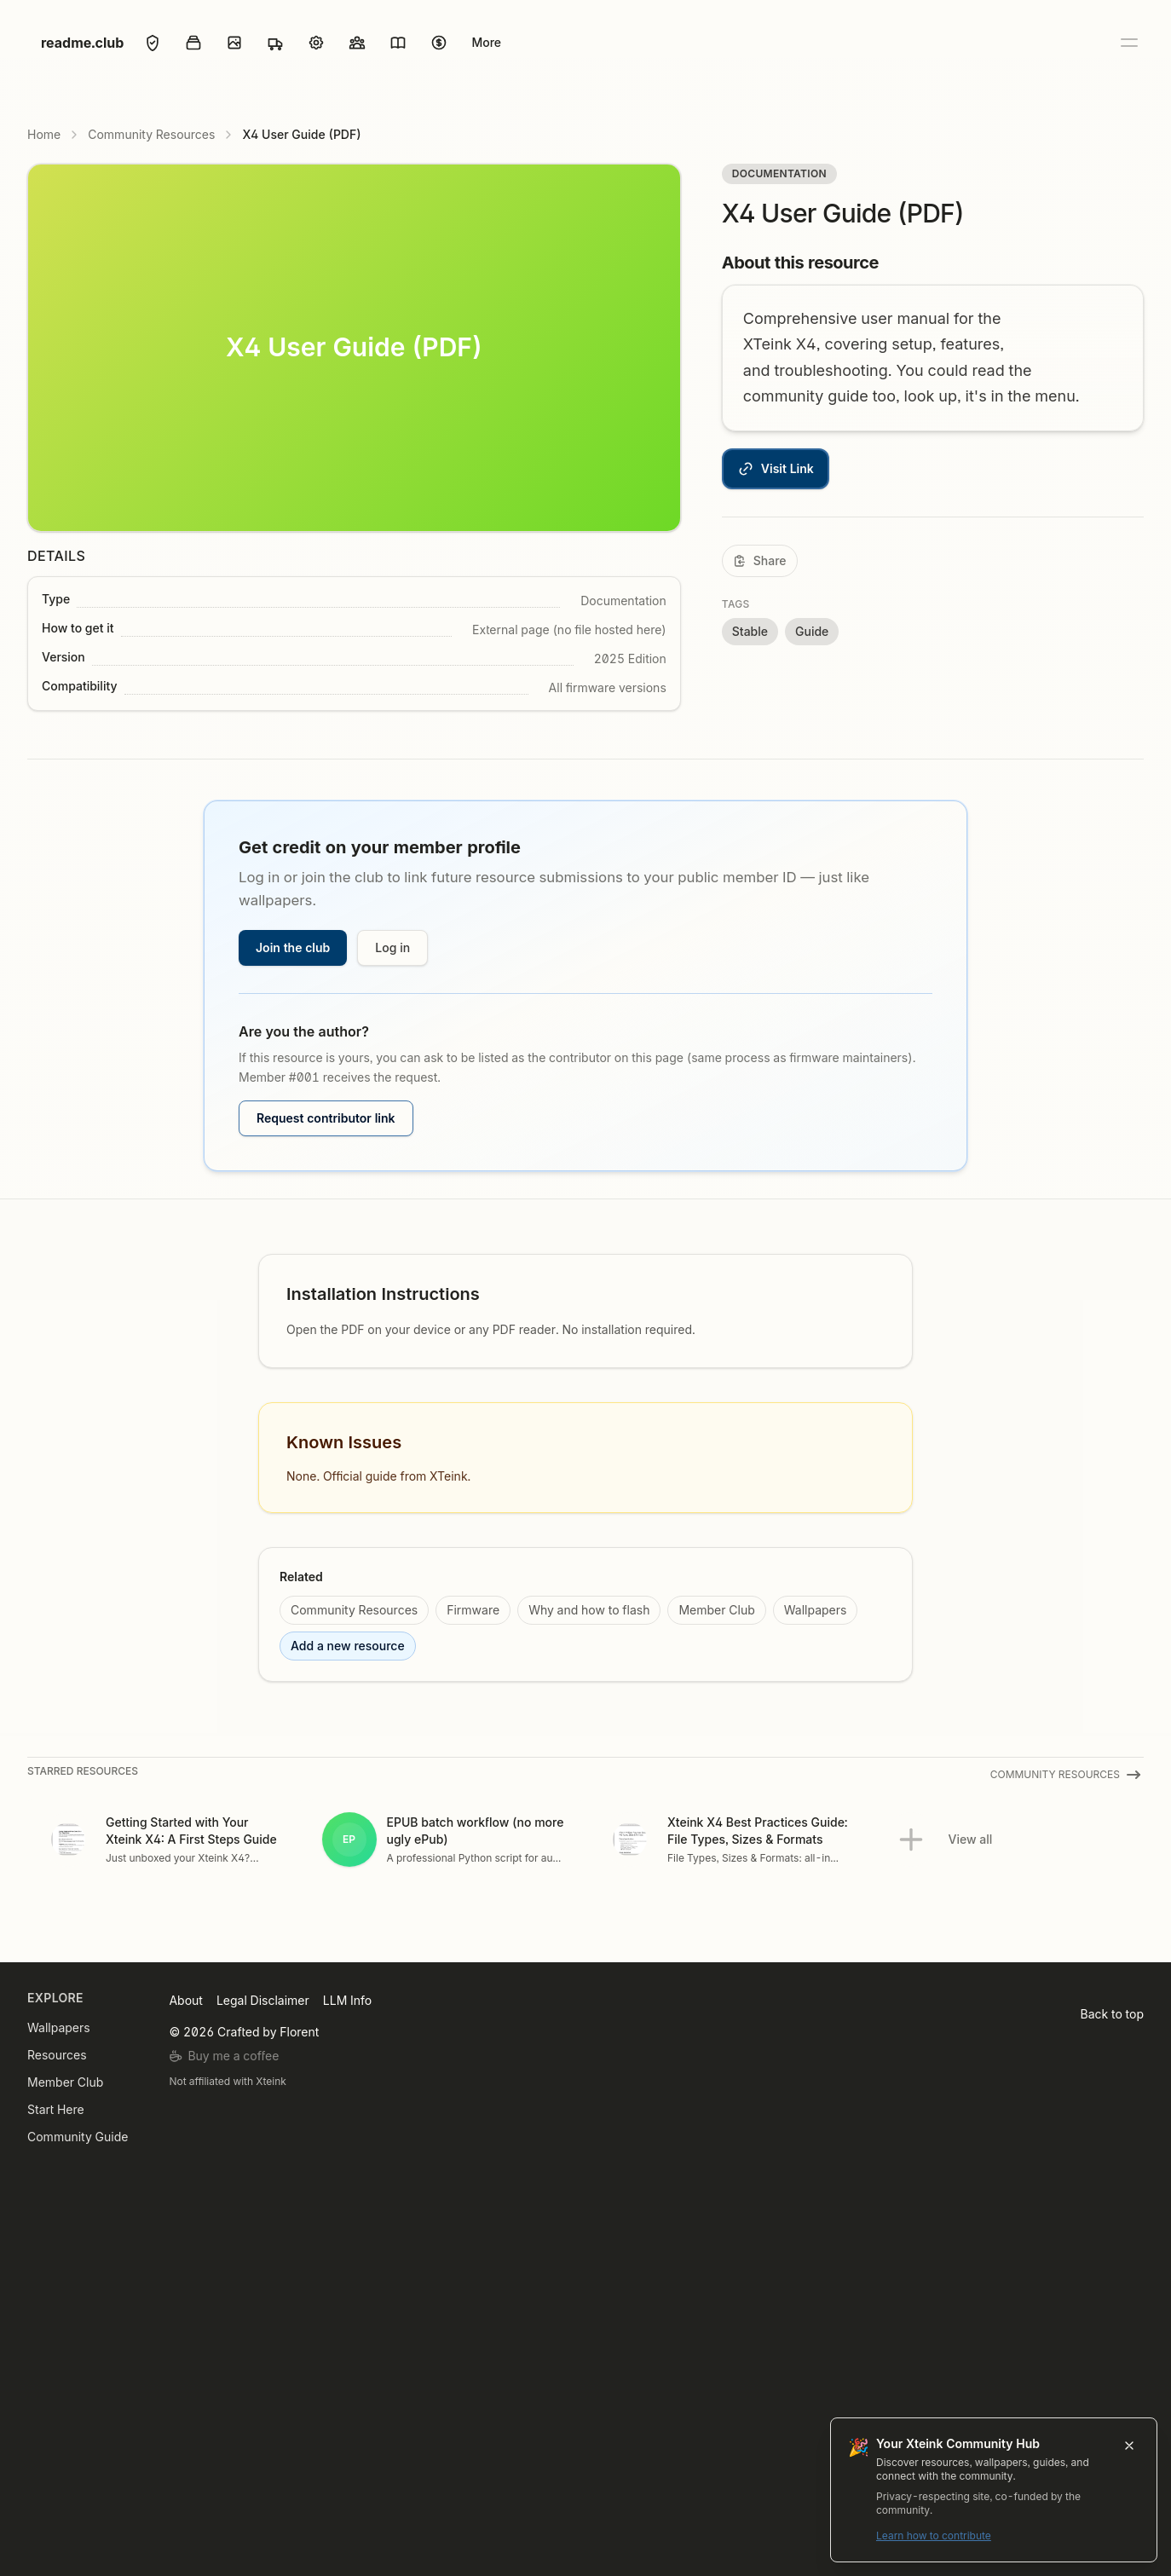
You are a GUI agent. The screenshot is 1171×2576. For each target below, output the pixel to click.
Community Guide (77, 2136)
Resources (57, 2055)
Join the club (293, 947)
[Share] (760, 561)
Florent (299, 2031)
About (185, 2000)
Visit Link (775, 468)
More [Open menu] (486, 42)
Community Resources (151, 134)
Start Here (55, 2109)
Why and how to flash (588, 1610)
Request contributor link (326, 1118)
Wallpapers (815, 1610)
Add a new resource (348, 1645)
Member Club (716, 1610)
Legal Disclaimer (262, 2000)
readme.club (82, 42)
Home (44, 134)
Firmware (473, 1610)
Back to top (1112, 2014)
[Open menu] (1128, 42)
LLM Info (347, 2000)
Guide (811, 631)
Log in (392, 947)
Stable (750, 631)
